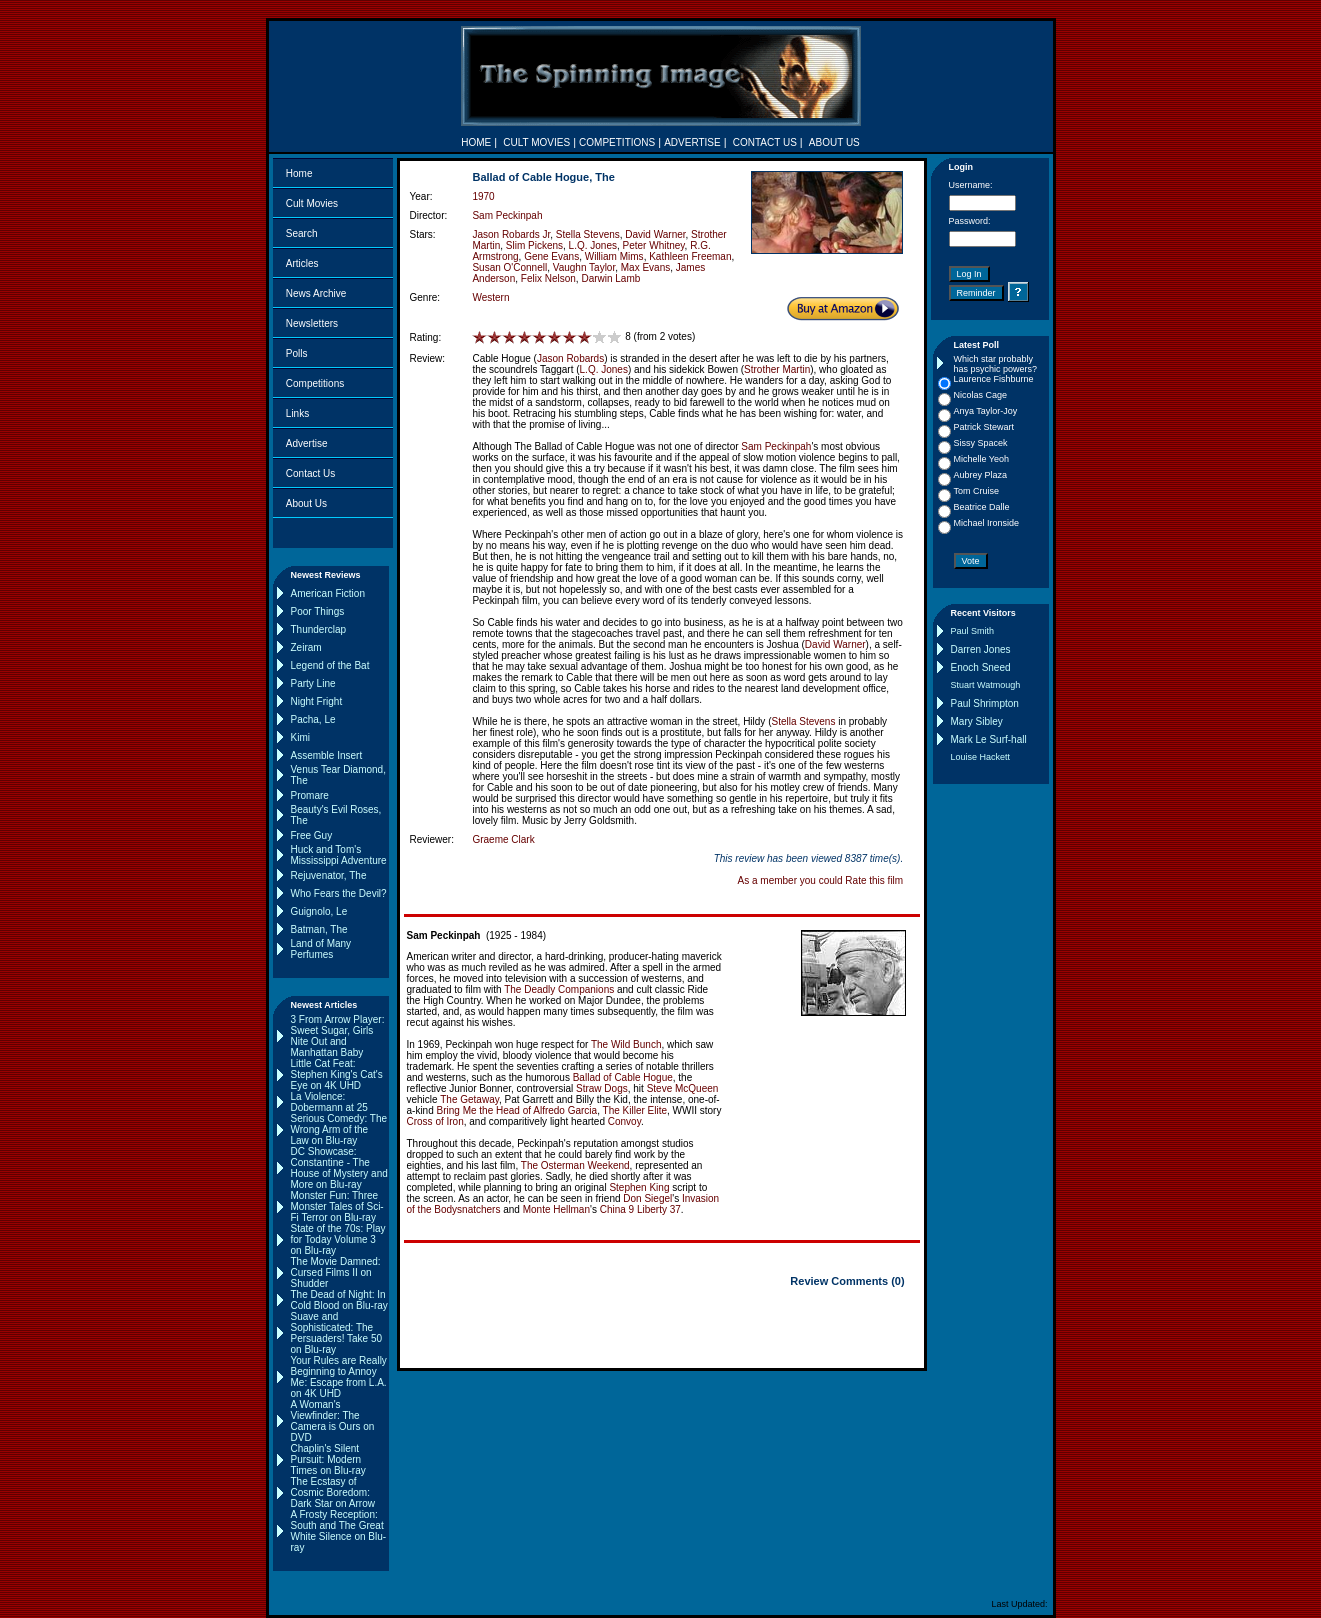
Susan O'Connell (509, 267)
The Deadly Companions (559, 989)
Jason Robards (570, 358)
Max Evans (645, 267)
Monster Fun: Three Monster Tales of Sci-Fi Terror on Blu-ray (337, 1206)
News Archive (316, 293)
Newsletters (312, 323)
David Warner (655, 234)
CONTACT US (765, 142)
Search (302, 233)
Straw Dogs (602, 1088)
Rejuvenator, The (329, 875)
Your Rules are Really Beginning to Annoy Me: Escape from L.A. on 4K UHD (339, 1377)
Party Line (313, 683)
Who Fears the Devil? (339, 893)
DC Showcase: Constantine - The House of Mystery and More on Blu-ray (339, 1168)
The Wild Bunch (626, 1044)
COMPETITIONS (617, 142)
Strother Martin (777, 369)
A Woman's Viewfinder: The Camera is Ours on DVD (333, 1421)
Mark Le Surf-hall (989, 739)
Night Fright (317, 701)
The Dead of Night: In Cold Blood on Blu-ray (339, 1300)
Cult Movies (312, 203)
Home (299, 173)
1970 (483, 196)
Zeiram (306, 647)
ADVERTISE (692, 142)
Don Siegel (647, 1198)
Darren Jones (981, 649)
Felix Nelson (548, 278)
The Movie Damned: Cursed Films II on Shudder (336, 1272)
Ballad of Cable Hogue (623, 1077)
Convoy (624, 1121)
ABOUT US (834, 142)
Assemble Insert (327, 755)
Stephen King (639, 1187)
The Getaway (469, 1099)
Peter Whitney (654, 245)
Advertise (307, 443)
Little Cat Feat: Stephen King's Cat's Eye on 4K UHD (337, 1074)
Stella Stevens (588, 234)
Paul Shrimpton (985, 703)
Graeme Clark (503, 839)
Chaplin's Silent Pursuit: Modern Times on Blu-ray (328, 1459)
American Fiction (328, 593)
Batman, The (319, 929)
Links (297, 413)
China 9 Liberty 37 (640, 1209)
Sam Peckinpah (507, 215)
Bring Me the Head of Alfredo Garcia (517, 1110)
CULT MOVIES (536, 142)
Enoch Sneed (981, 667)
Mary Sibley (977, 721)
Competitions (315, 383)
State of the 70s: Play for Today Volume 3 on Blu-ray (338, 1239)
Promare (310, 795)
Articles (302, 263)
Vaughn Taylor (584, 267)
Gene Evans (551, 256)
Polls (297, 353)
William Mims (614, 256)
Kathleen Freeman (690, 256)
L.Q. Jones (593, 245)
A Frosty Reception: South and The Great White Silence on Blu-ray (339, 1531)
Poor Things (318, 611)
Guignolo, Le (319, 911)
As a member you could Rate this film (821, 880)
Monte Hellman (556, 1209)
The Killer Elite (635, 1110)
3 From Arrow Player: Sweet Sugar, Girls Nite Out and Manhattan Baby (338, 1036)
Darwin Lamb (610, 278)
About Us (306, 503)
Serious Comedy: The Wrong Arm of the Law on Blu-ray (339, 1129)
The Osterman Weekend (575, 1165)
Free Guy (312, 835)
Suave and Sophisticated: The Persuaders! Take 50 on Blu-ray (337, 1333)
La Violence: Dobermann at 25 (329, 1102)
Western (490, 297)
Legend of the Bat (330, 665)
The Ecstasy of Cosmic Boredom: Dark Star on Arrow (333, 1492)
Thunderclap (319, 629)
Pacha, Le (313, 719)
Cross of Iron (435, 1121)
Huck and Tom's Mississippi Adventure (339, 855)
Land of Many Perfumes (321, 949)
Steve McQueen (683, 1088)
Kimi (300, 737)
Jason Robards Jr (511, 234)
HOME (476, 142)
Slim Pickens (534, 245)
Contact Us (310, 473)
